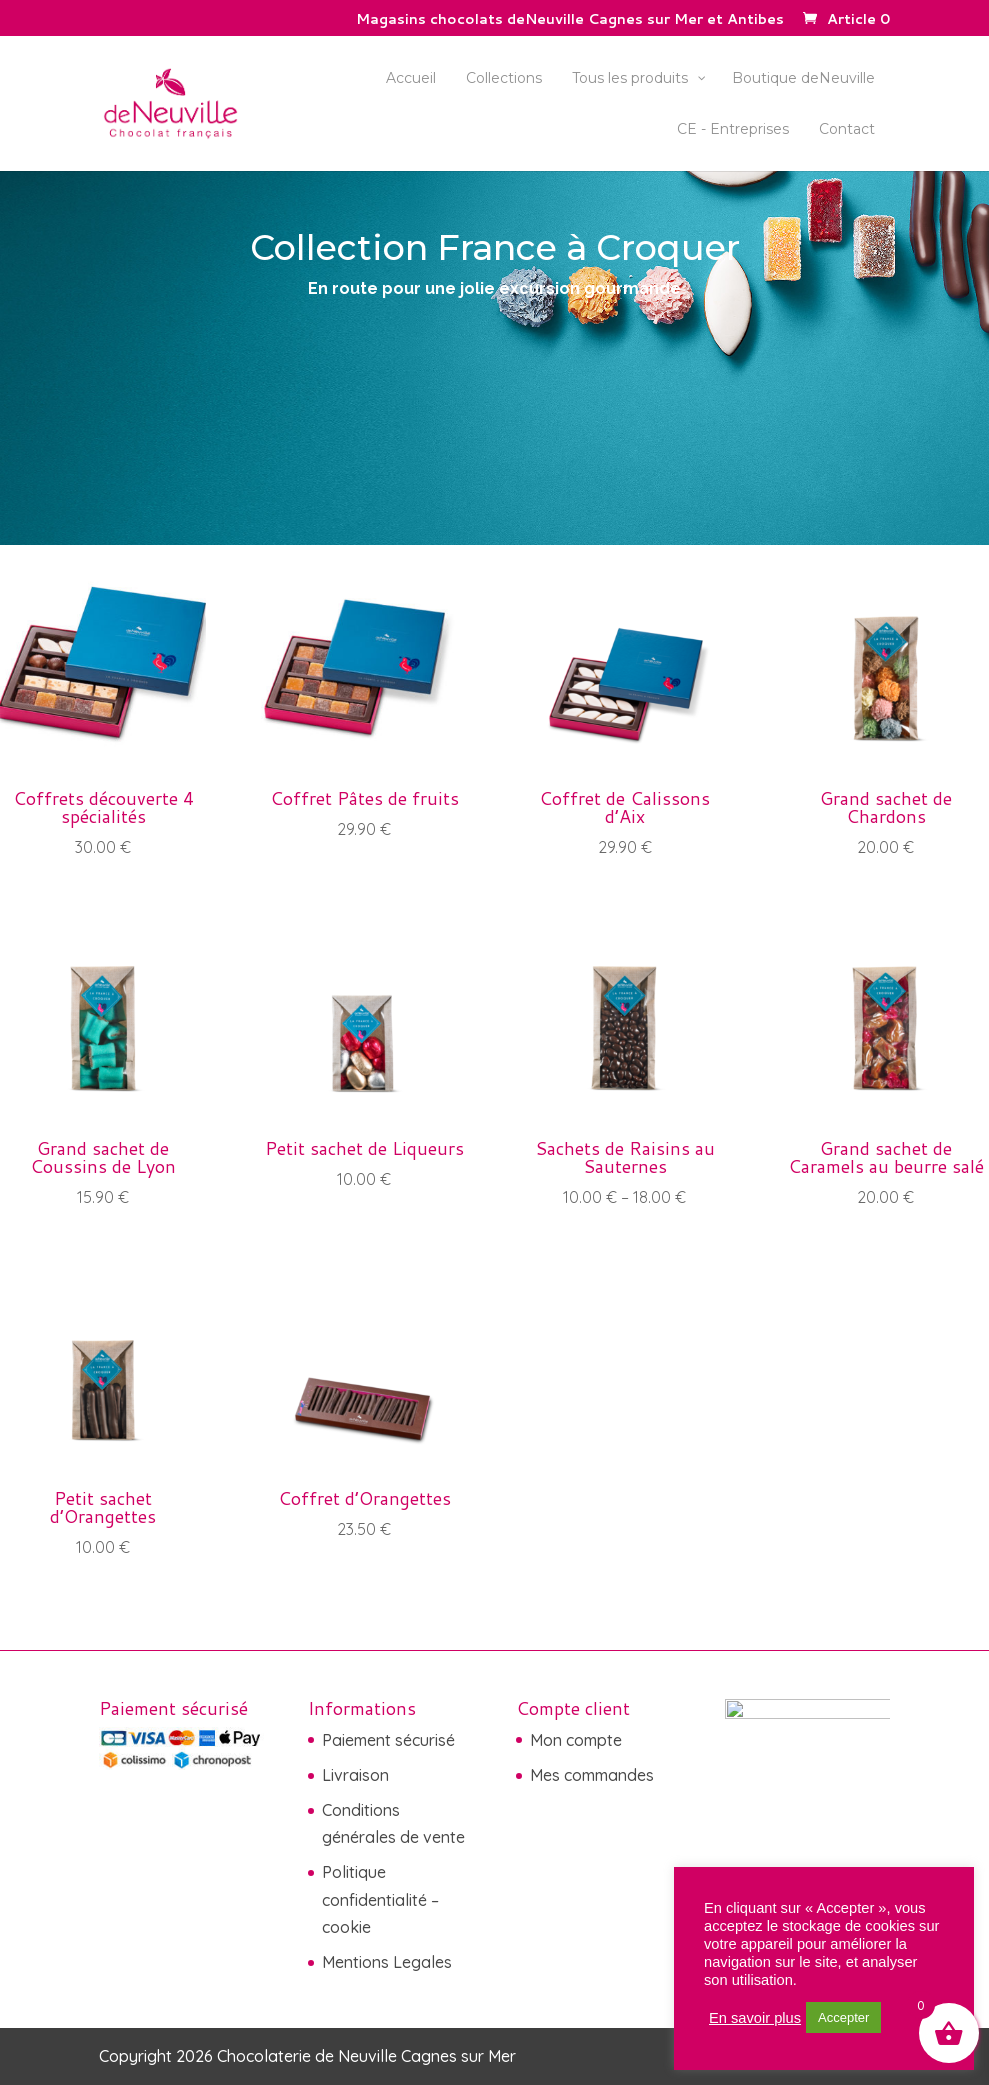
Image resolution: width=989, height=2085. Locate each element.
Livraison (355, 1775)
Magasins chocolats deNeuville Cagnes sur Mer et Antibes (570, 20)
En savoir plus (755, 2018)
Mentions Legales (387, 1962)
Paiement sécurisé (388, 1740)
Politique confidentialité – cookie (380, 1899)
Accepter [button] (843, 2017)
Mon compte (576, 1740)
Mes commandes (592, 1775)
